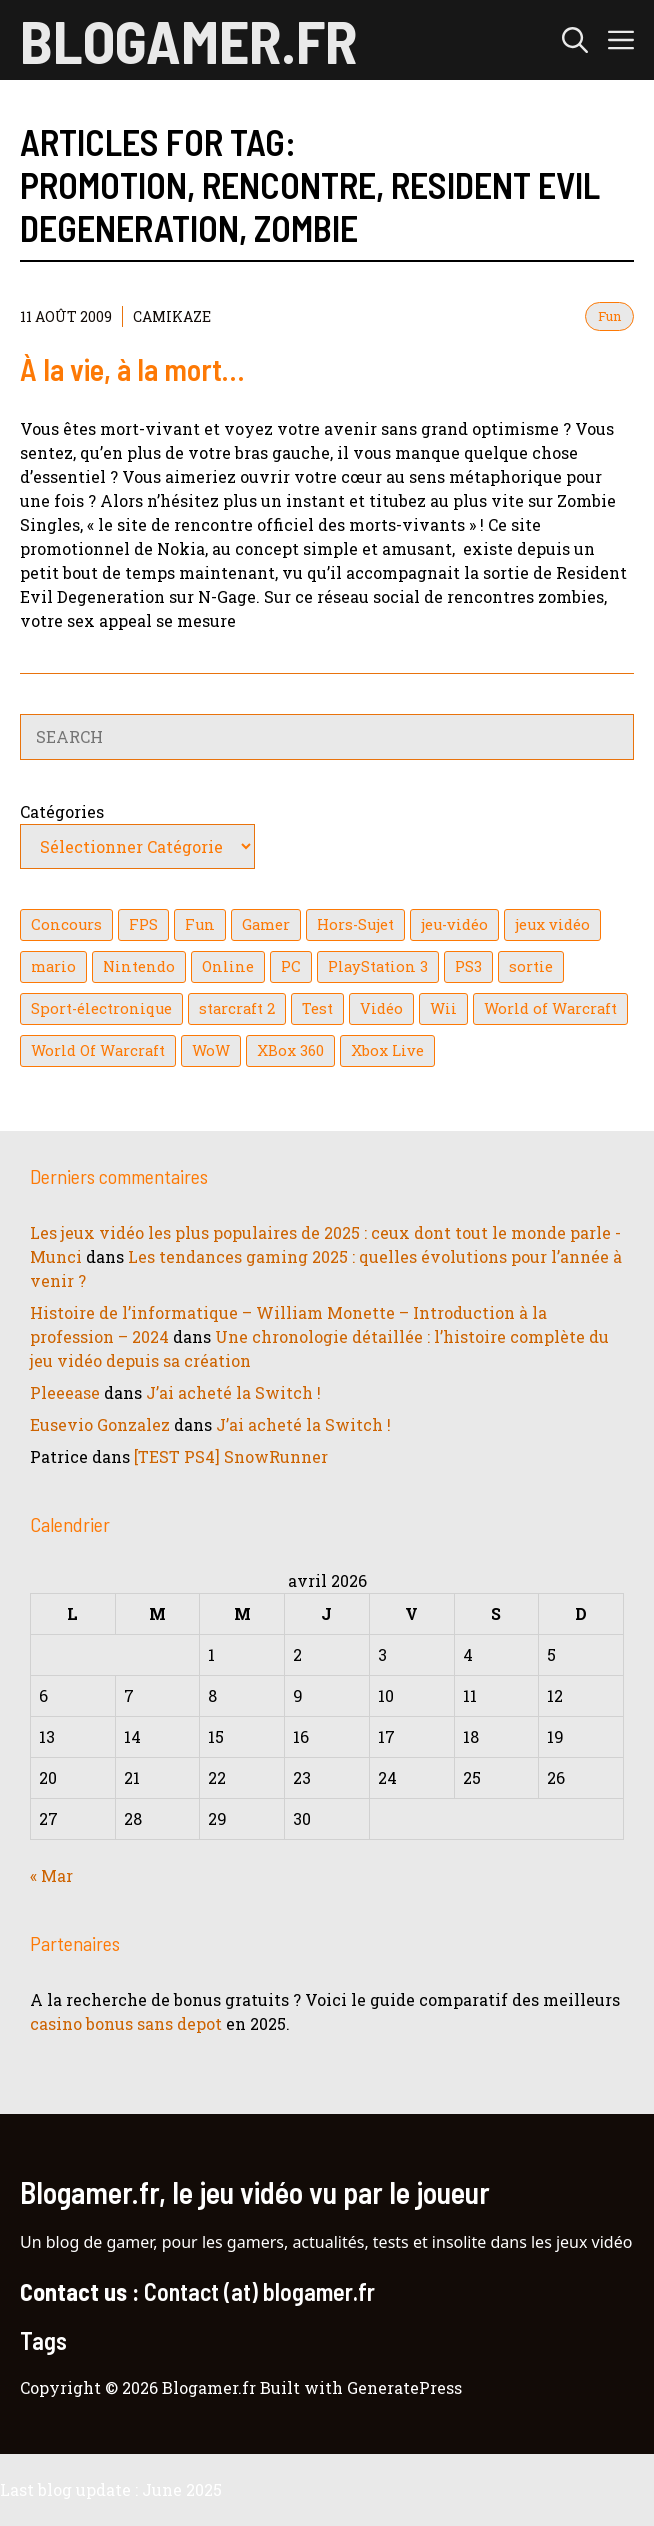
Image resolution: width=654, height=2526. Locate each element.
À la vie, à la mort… (132, 369)
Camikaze (172, 316)
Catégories (62, 811)
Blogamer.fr (188, 40)
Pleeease (65, 1392)
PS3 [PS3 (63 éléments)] (468, 966)
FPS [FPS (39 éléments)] (143, 924)
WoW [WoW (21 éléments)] (211, 1050)
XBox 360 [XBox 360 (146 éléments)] (290, 1050)
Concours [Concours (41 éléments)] (66, 924)
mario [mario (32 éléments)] (53, 966)
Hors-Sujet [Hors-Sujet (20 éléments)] (355, 924)
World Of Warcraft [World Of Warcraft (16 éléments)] (98, 1050)
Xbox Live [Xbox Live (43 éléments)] (387, 1050)
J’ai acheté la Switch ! (233, 1392)
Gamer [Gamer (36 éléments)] (266, 924)
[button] (575, 40)
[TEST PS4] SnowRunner (231, 1456)
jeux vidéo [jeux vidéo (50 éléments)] (552, 924)
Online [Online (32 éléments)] (228, 966)
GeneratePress (404, 2387)
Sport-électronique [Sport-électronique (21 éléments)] (101, 1008)
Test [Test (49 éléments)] (317, 1008)
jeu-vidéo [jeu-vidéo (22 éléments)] (454, 924)
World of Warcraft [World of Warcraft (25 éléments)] (550, 1008)
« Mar (51, 1875)
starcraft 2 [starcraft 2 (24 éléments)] (237, 1008)
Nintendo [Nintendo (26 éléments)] (139, 966)
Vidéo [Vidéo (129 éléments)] (381, 1008)
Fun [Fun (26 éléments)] (200, 924)
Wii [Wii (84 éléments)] (443, 1008)
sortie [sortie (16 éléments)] (531, 966)
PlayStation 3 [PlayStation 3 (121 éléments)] (378, 966)
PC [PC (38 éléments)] (291, 966)
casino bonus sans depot (126, 2023)
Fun (609, 316)
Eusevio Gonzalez (100, 1424)
